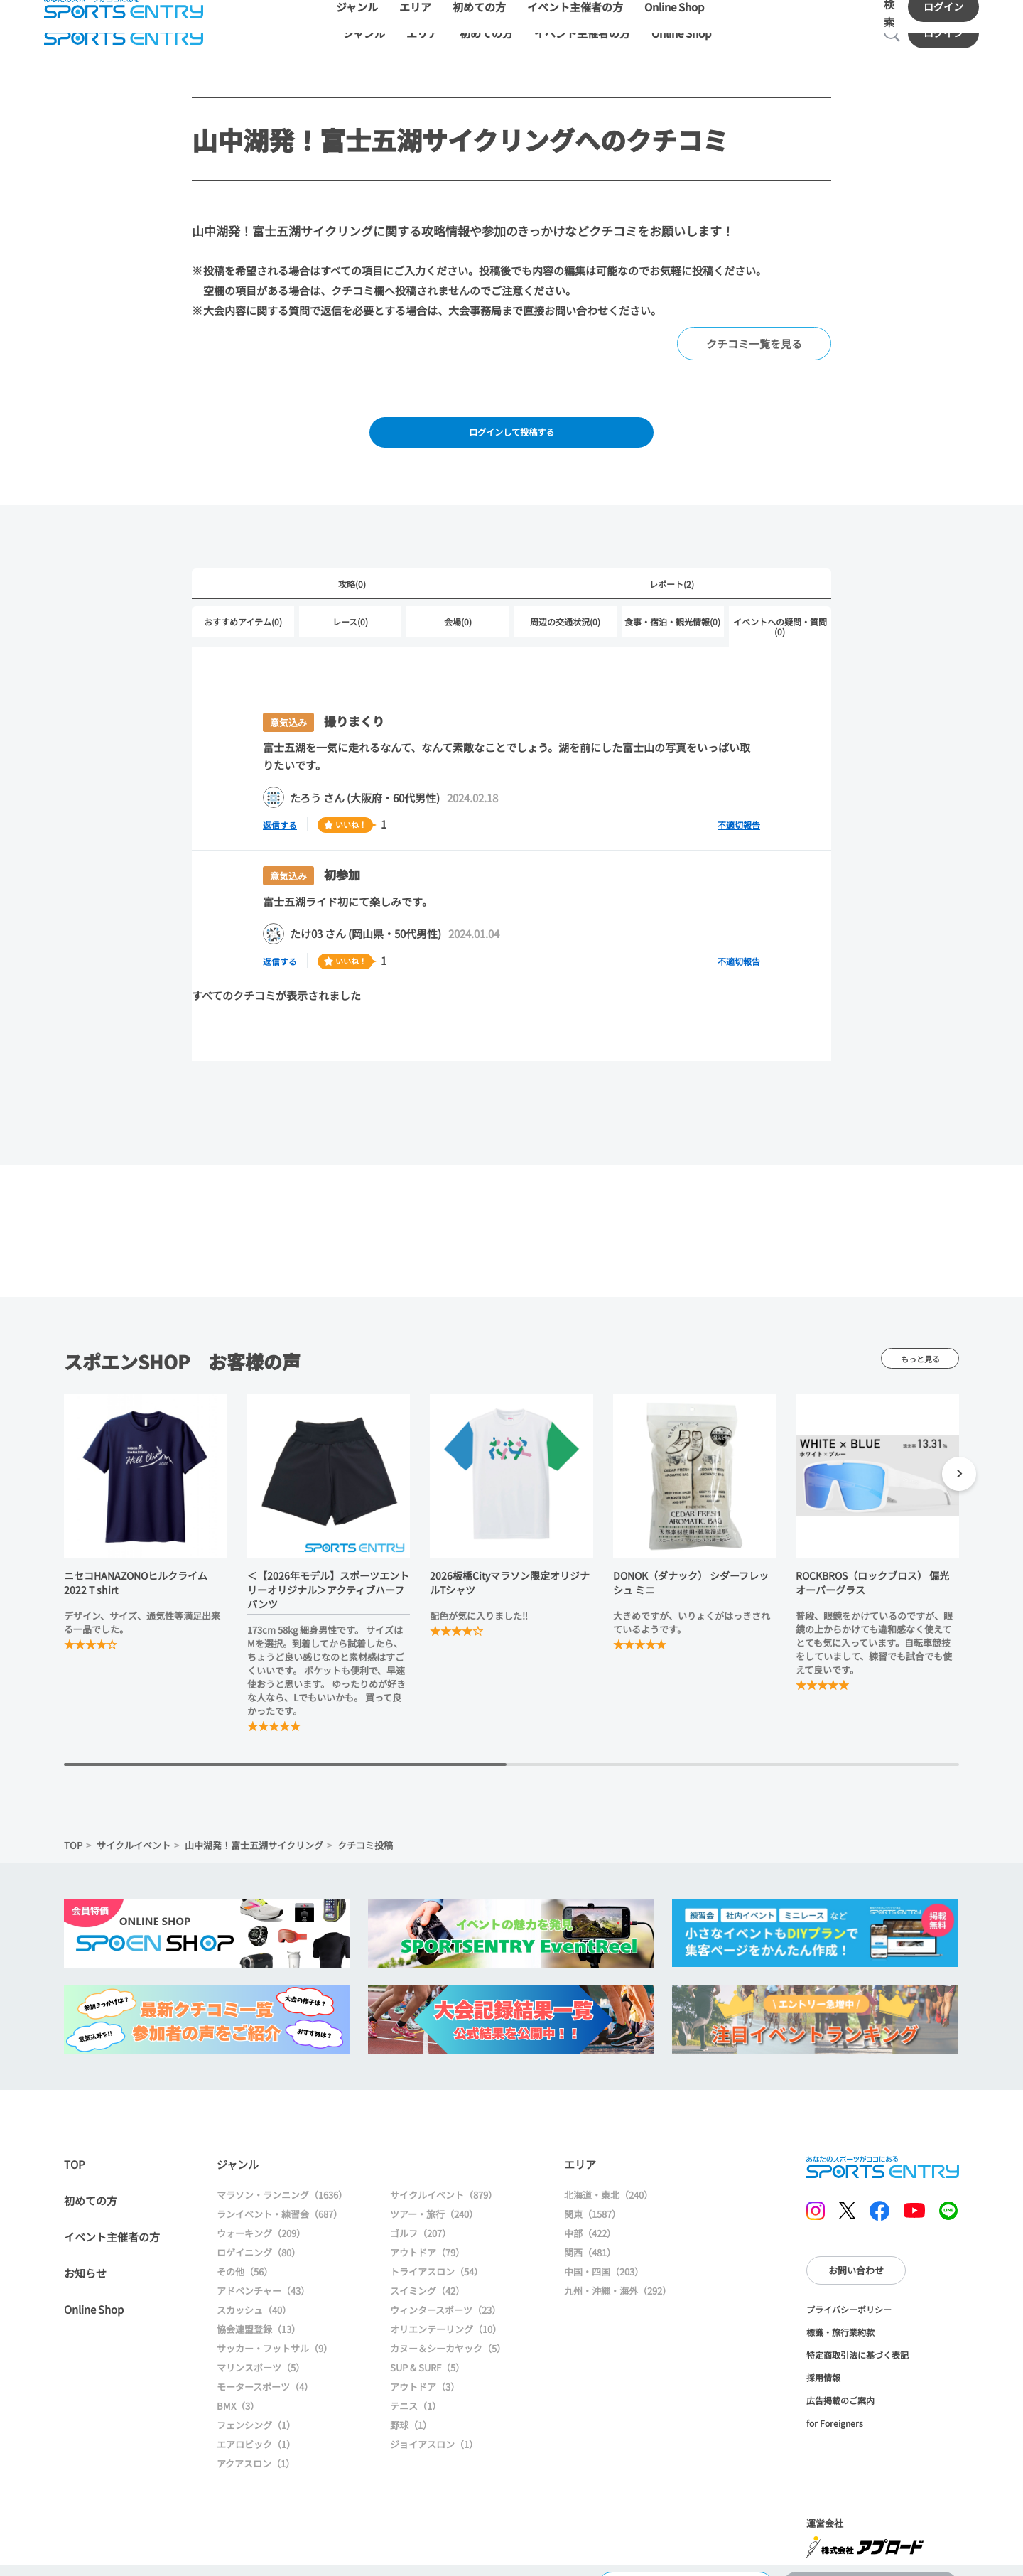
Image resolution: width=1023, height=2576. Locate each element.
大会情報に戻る (685, 2550)
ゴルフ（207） (420, 2216)
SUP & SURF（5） (427, 2350)
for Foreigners (834, 2405)
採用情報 (823, 2360)
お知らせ (85, 2255)
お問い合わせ (856, 2253)
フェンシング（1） (256, 2408)
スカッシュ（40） (254, 2293)
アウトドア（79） (427, 2235)
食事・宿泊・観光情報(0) (672, 604)
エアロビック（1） (256, 2427)
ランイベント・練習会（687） (279, 2197)
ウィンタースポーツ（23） (445, 2293)
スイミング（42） (427, 2273)
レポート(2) (671, 565)
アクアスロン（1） (256, 2446)
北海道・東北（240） (608, 2177)
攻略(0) (352, 565)
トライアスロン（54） (436, 2254)
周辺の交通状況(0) (565, 604)
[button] (959, 1458)
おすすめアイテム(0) (243, 604)
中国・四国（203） (604, 2254)
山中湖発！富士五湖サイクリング (254, 1827)
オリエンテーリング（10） (446, 2312)
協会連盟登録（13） (259, 2312)
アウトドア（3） (425, 2369)
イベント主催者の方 (112, 2219)
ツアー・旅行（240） (434, 2197)
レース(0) (350, 604)
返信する (284, 806)
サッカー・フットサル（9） (274, 2331)
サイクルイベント (133, 1827)
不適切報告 (739, 808)
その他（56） (245, 2254)
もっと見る (920, 1341)
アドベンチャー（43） (263, 2273)
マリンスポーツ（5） (261, 2350)
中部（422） (590, 2216)
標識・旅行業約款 (840, 2314)
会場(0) (458, 604)
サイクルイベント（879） (443, 2177)
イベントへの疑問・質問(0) (780, 609)
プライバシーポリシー (849, 2291)
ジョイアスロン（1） (434, 2427)
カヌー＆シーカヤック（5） (448, 2331)
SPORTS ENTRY (882, 2149)
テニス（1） (415, 2389)
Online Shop (94, 2292)
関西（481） (590, 2235)
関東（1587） (592, 2197)
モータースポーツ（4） (265, 2369)
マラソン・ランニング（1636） (282, 2177)
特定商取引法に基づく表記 (857, 2337)
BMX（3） (238, 2389)
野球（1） (411, 2408)
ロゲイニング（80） (259, 2235)
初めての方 (90, 2183)
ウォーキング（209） (261, 2216)
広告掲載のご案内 (840, 2382)
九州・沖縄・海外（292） (617, 2273)
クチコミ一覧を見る (754, 318)
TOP (73, 1827)
